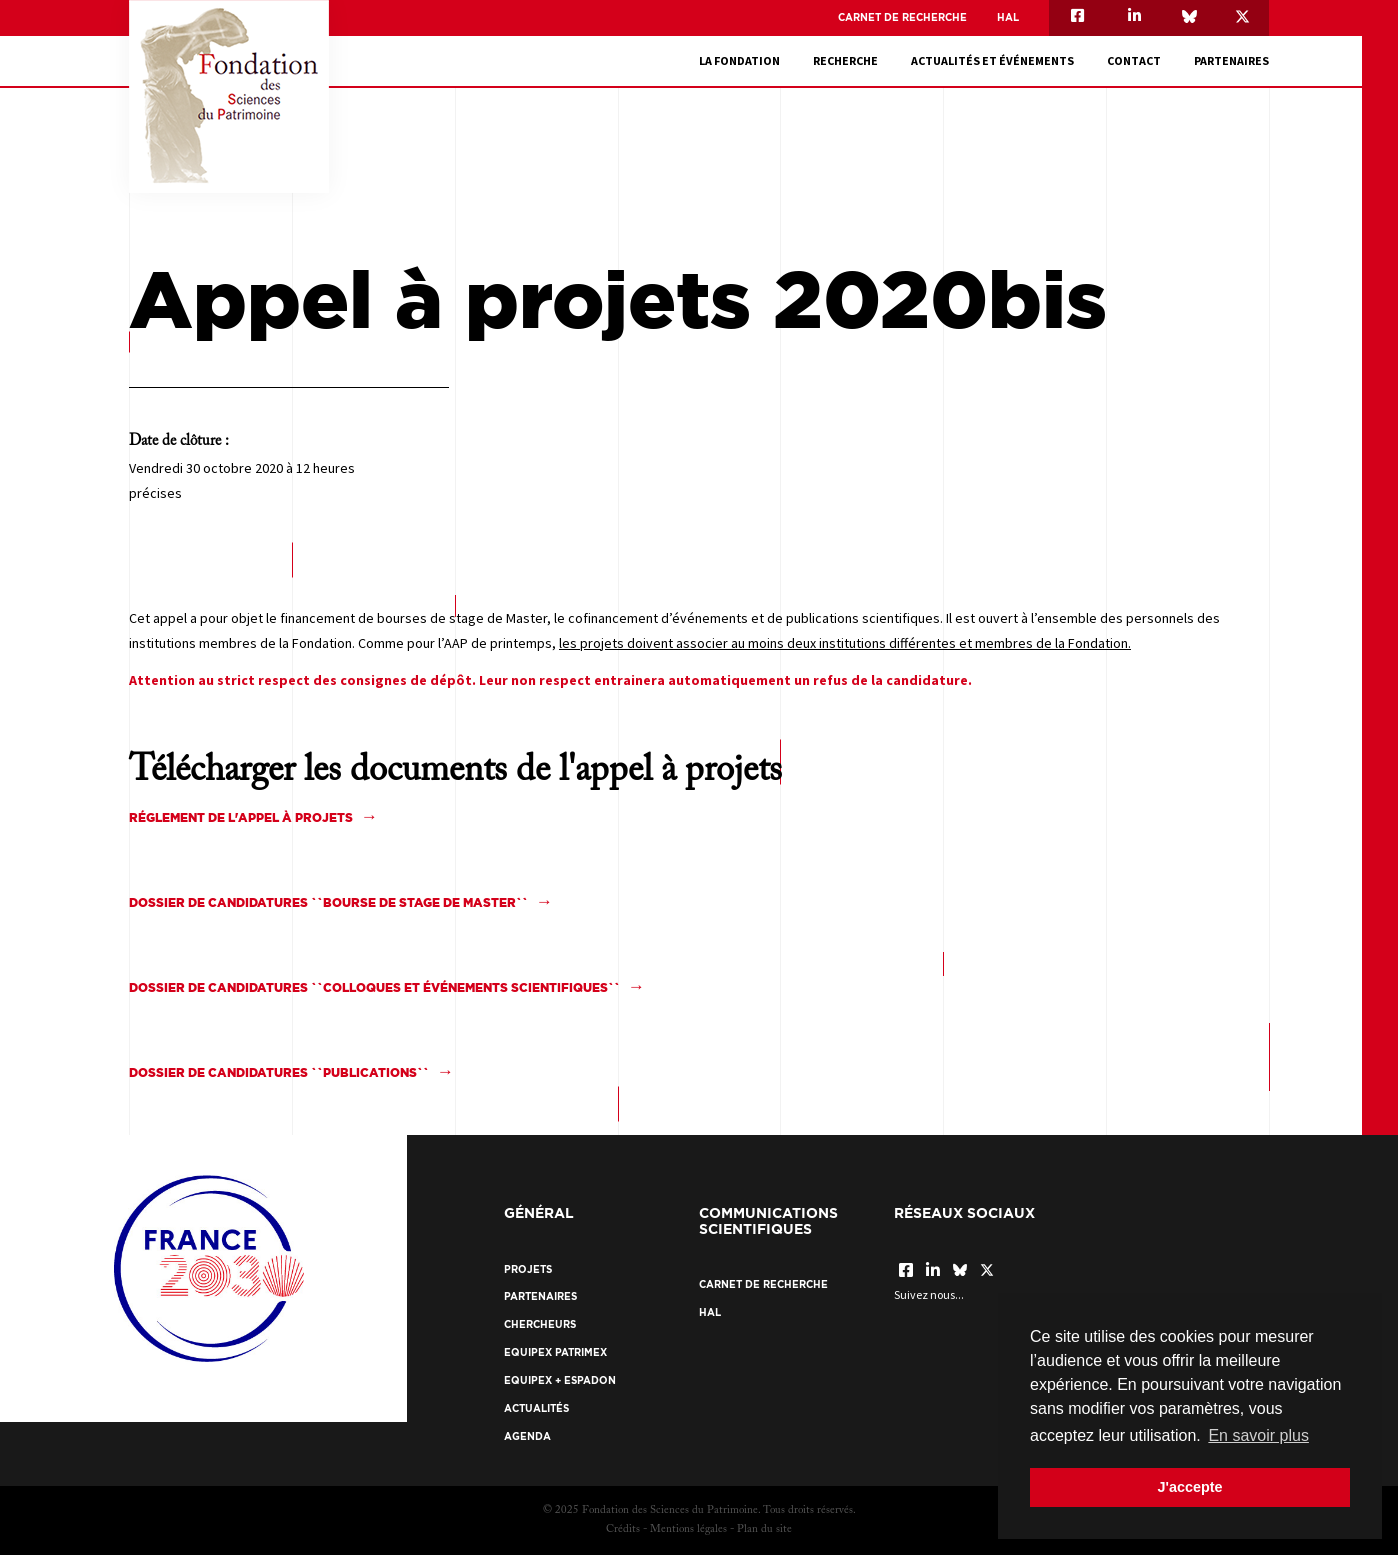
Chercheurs (540, 1324)
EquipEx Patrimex (555, 1352)
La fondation (739, 60)
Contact (1134, 60)
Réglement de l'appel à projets (241, 817)
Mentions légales (688, 1529)
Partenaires (1231, 60)
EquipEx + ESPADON (560, 1380)
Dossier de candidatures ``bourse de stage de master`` (328, 902)
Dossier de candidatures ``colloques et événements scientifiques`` (374, 987)
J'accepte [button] (1189, 1487)
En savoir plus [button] (1258, 1435)
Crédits (623, 1529)
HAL (1008, 17)
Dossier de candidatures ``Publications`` (279, 1072)
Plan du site (764, 1529)
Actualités (536, 1408)
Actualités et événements (992, 60)
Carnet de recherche (902, 17)
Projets (528, 1269)
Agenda (527, 1436)
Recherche (845, 60)
